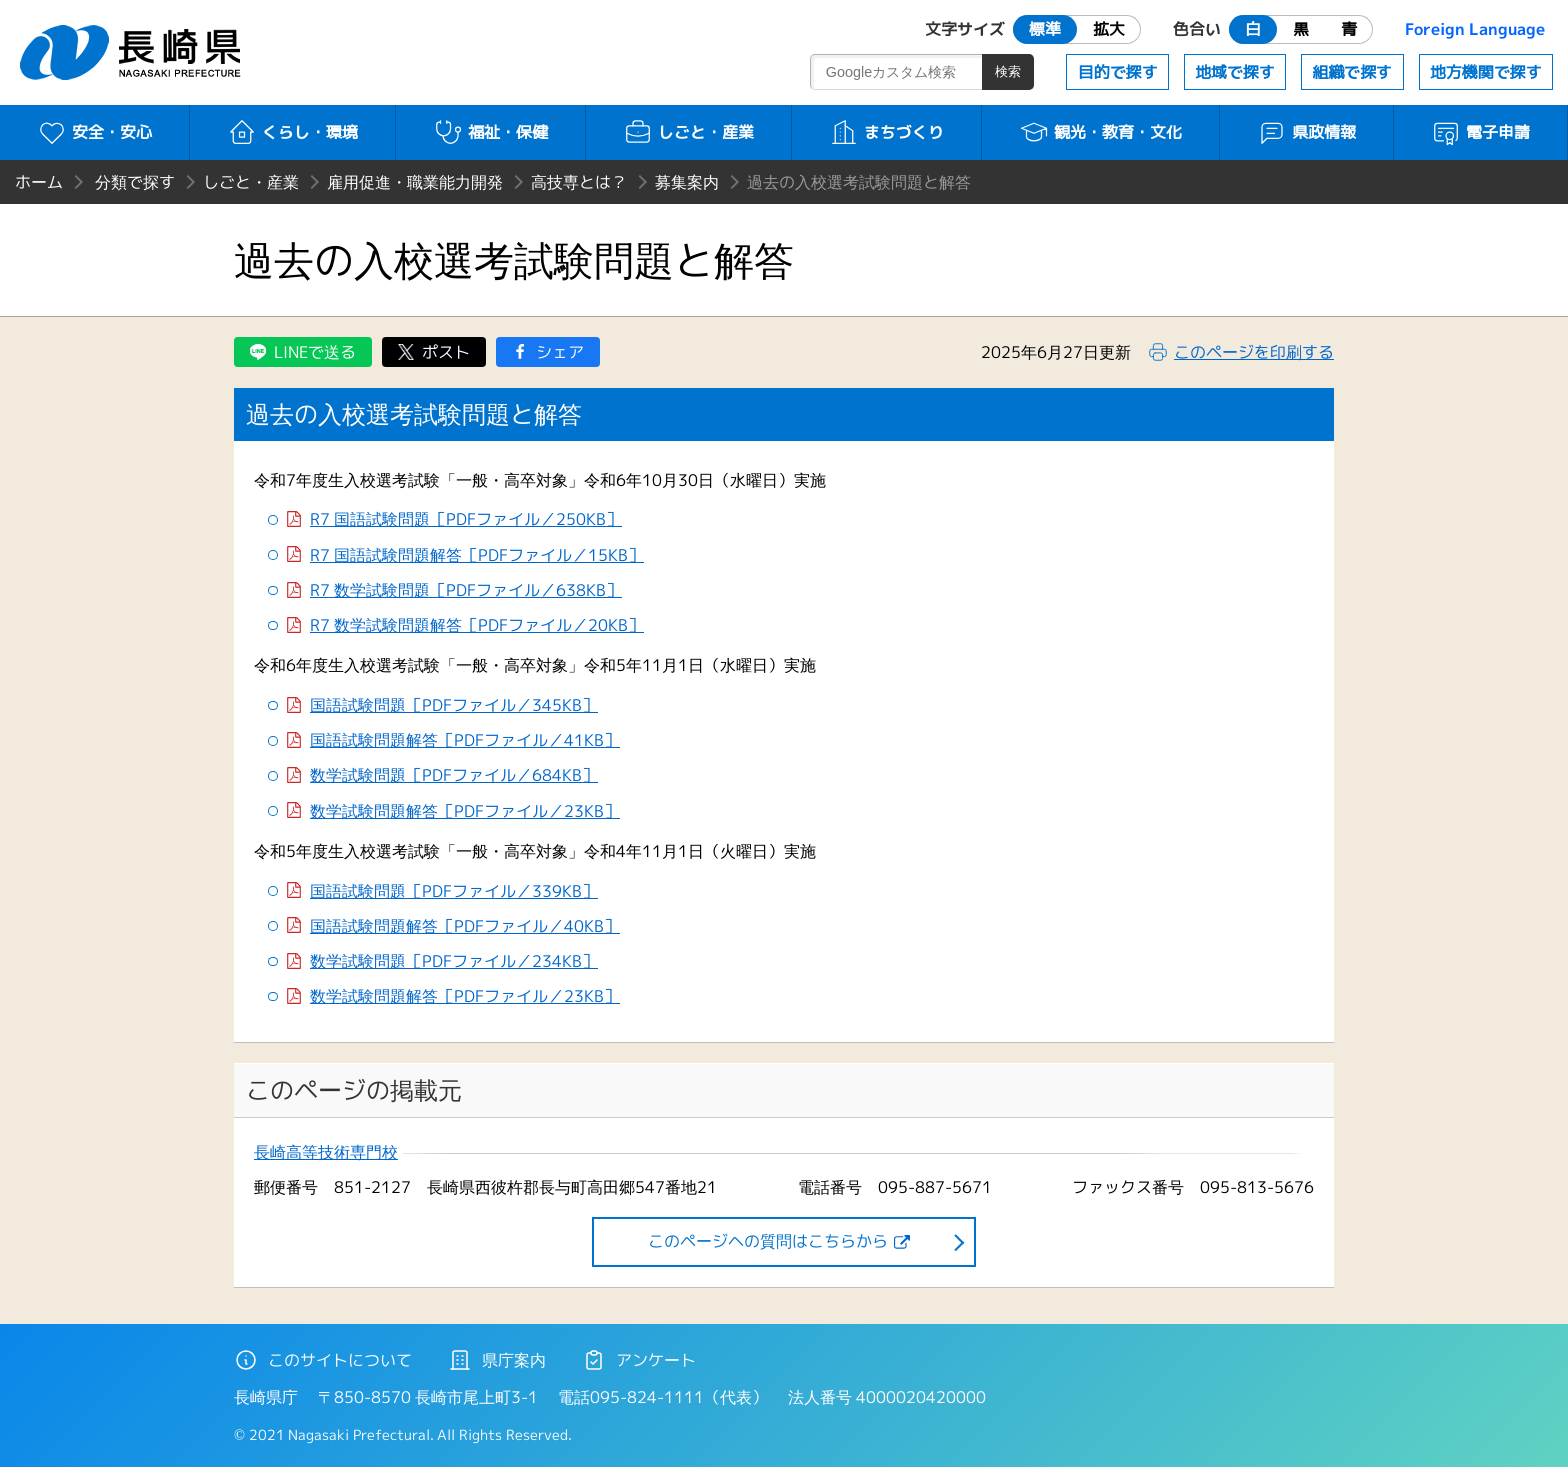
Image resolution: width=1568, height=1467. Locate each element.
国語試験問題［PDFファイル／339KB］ (454, 891)
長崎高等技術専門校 (326, 1152)
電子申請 (1480, 132)
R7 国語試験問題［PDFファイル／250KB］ (466, 519)
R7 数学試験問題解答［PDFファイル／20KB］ (477, 625)
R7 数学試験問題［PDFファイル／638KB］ (466, 590)
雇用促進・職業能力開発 (415, 182)
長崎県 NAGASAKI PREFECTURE (133, 52)
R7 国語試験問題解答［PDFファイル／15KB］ (477, 555)
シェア (560, 352)
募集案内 (687, 182)
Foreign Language (1475, 29)
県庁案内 (497, 1360)
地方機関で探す (1486, 72)
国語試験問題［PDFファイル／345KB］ (454, 705)
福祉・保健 (490, 132)
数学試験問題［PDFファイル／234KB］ (454, 961)
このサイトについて (323, 1360)
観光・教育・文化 (1100, 132)
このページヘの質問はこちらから (768, 1241)
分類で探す (135, 182)
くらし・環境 (292, 132)
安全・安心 (94, 132)
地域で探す (1235, 72)
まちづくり (886, 132)
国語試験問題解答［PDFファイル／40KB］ (465, 926)
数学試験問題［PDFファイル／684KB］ (454, 775)
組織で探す (1352, 72)
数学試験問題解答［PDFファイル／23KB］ (465, 811)
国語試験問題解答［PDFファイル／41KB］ (465, 740)
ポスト (446, 352)
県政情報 (1306, 132)
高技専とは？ (579, 182)
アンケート (639, 1360)
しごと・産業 (688, 132)
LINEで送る (315, 352)
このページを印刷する (1254, 352)
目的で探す (1118, 72)
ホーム (39, 182)
